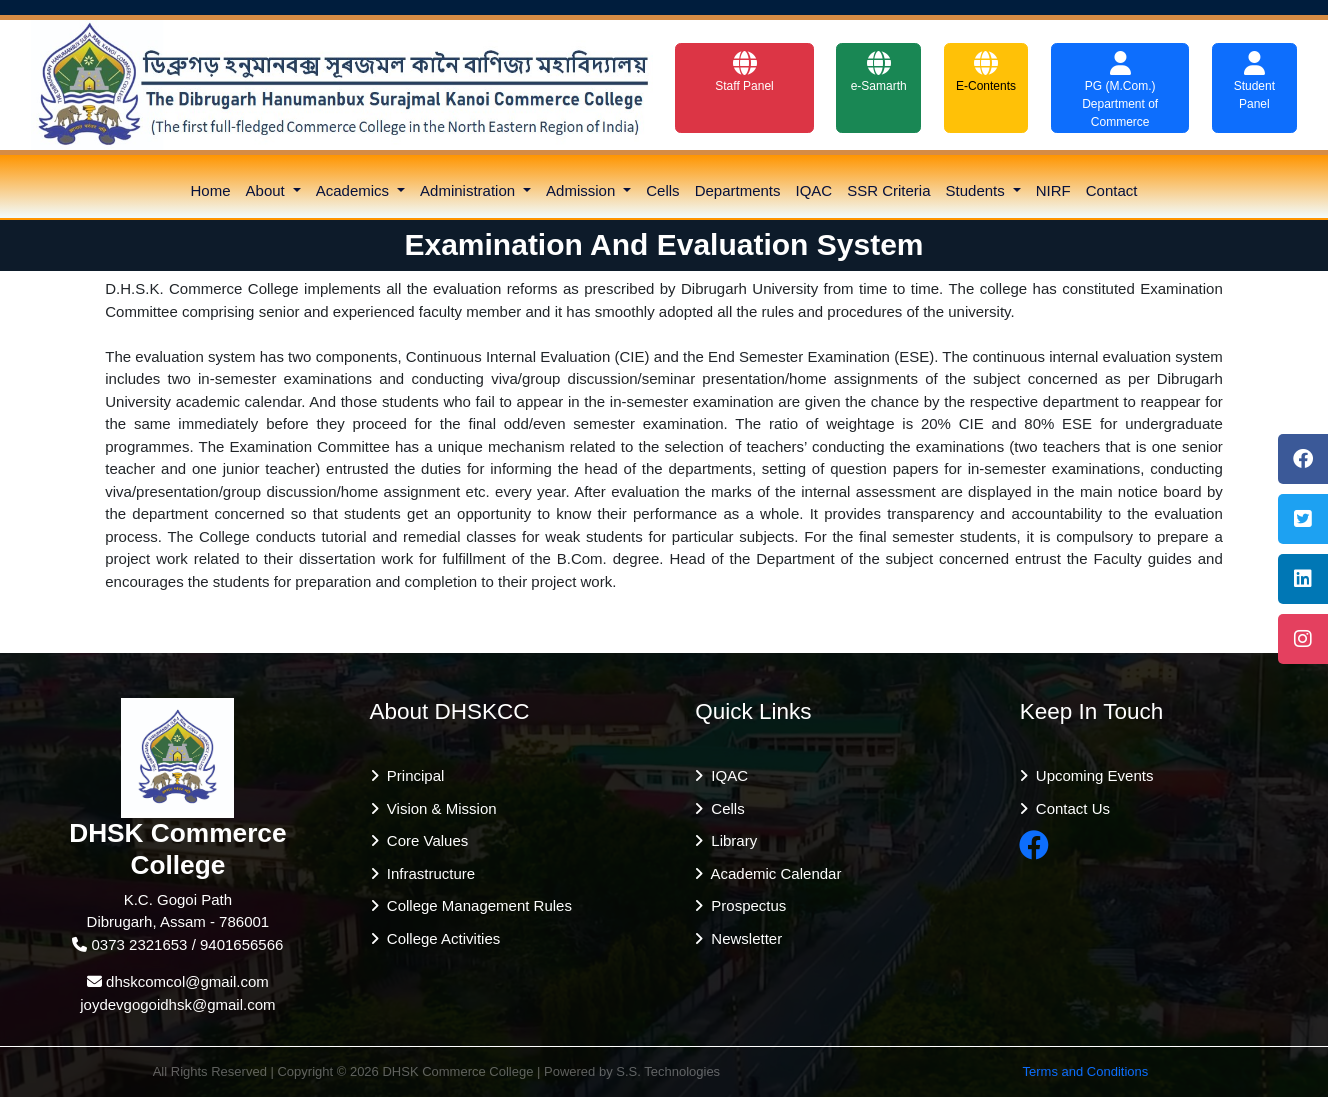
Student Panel (1254, 81)
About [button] (267, 190)
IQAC (814, 190)
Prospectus (744, 905)
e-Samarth (879, 72)
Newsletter (742, 938)
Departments (738, 190)
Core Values (424, 840)
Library (730, 840)
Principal (412, 775)
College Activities (440, 938)
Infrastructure (427, 873)
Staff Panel (744, 72)
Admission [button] (582, 190)
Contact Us (1069, 808)
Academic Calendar (772, 873)
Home (211, 190)
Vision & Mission (438, 808)
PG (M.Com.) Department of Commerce (1120, 90)
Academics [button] (355, 190)
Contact (1112, 190)
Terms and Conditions (1086, 1071)
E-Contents (986, 72)
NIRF (1053, 190)
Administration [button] (469, 190)
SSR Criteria (888, 190)
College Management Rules (475, 905)
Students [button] (977, 190)
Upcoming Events (1091, 775)
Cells (662, 190)
